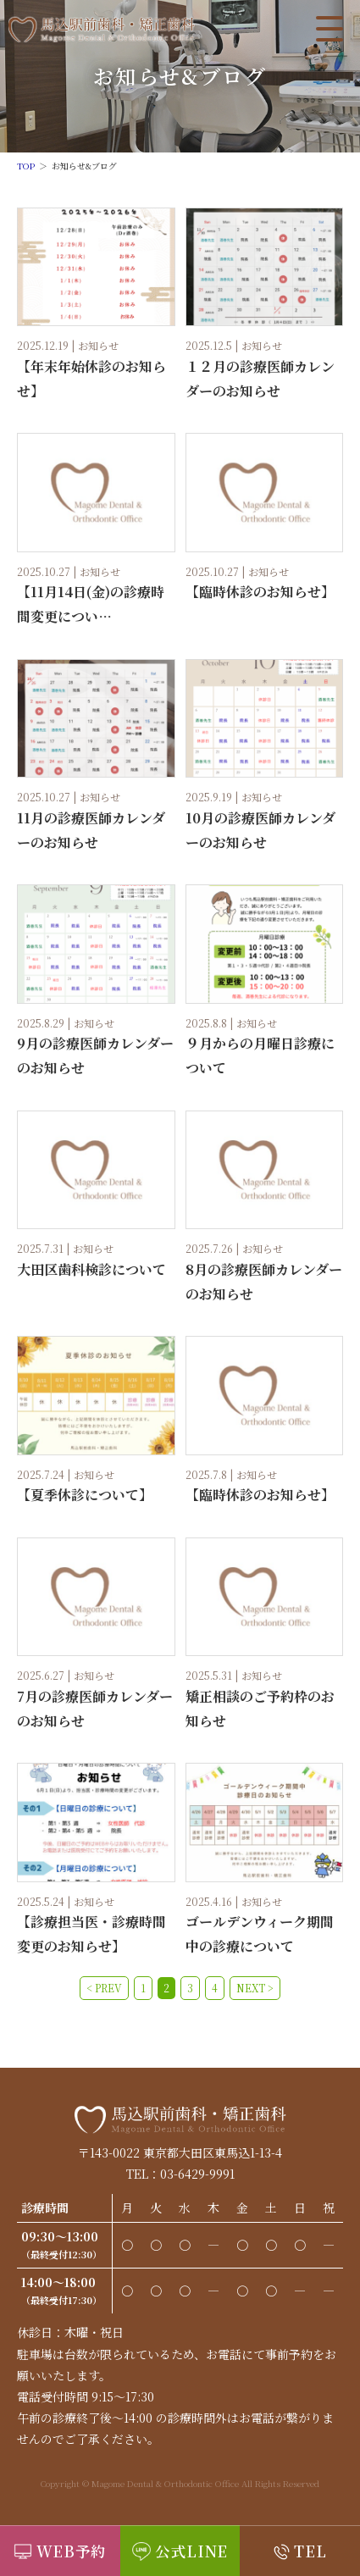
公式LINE (191, 2551)
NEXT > (255, 1987)
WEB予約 (72, 2551)
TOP (26, 165)
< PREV (104, 1987)
